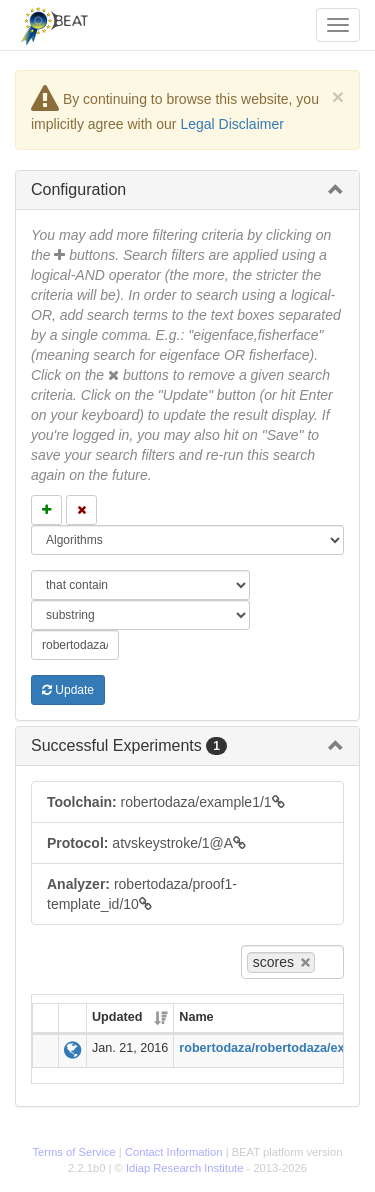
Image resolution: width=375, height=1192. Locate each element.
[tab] (187, 190)
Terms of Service (73, 1152)
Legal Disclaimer (231, 124)
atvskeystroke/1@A (146, 843)
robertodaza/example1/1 (166, 802)
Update (68, 690)
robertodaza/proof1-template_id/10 (142, 894)
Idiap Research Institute (185, 1168)
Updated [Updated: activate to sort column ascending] (117, 1017)
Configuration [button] (78, 189)
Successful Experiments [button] (129, 745)
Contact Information (174, 1152)
